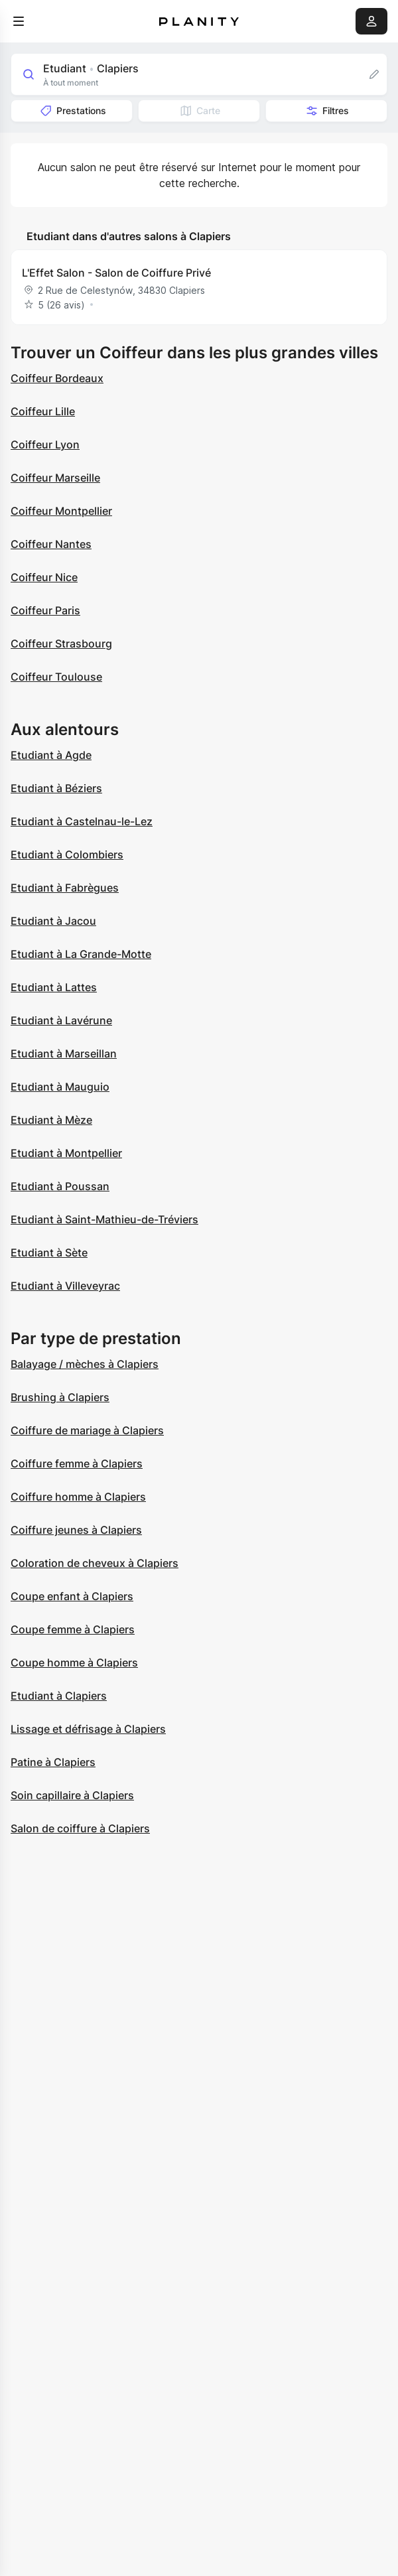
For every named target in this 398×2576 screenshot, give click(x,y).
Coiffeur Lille (43, 411)
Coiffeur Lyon (45, 444)
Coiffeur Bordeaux (57, 378)
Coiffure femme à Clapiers (77, 1463)
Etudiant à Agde (51, 755)
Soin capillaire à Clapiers (72, 1795)
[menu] (19, 21)
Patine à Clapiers (53, 1762)
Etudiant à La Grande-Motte (81, 954)
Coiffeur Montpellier (61, 510)
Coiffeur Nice (44, 577)
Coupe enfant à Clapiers (72, 1596)
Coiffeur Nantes (51, 544)
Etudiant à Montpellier (66, 1153)
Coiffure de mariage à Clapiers (87, 1430)
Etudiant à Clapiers (59, 1695)
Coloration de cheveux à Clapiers (94, 1563)
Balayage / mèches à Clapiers (85, 1364)
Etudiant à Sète (49, 1252)
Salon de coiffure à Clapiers (80, 1828)
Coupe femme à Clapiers (73, 1629)
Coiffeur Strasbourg (61, 643)
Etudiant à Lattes (54, 987)
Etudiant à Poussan (60, 1186)
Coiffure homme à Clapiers (78, 1496)
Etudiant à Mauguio (60, 1086)
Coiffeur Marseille (55, 477)
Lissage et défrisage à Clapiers (88, 1728)
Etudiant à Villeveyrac (65, 1285)
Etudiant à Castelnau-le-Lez (82, 821)
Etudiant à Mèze (51, 1119)
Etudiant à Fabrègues (65, 887)
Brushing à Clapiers (60, 1397)
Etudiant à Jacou (53, 920)
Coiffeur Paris (45, 610)
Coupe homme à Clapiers (74, 1662)
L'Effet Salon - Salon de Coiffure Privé (116, 272)
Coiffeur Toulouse (56, 676)
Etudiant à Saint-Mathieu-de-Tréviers (104, 1219)
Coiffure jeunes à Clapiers (76, 1529)
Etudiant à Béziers (56, 788)
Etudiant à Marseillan (64, 1053)
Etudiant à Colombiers (67, 854)
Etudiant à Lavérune (61, 1020)
